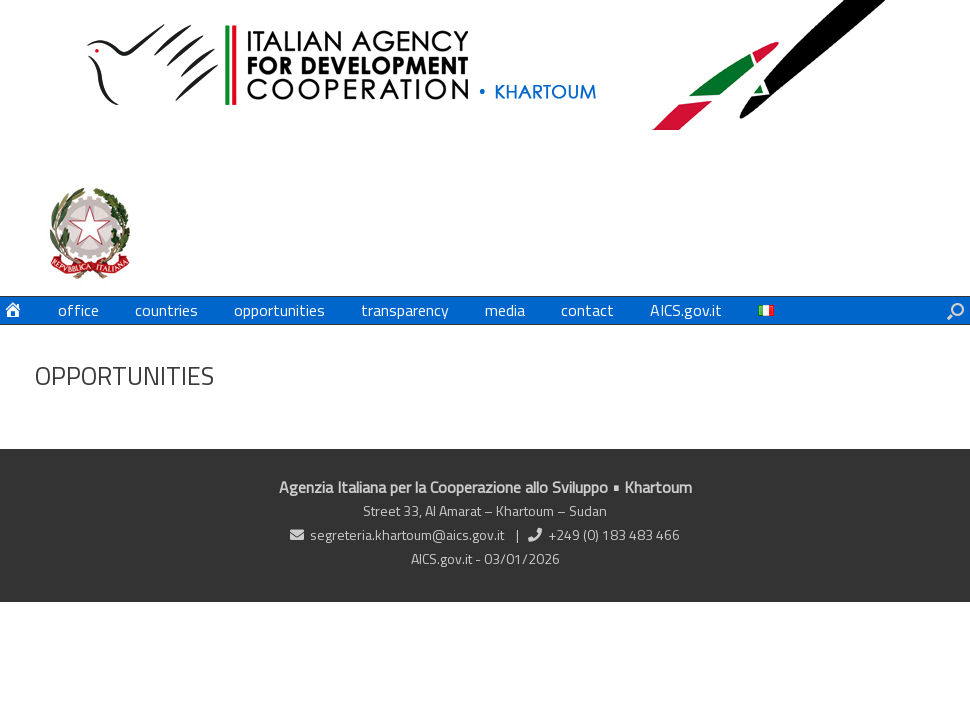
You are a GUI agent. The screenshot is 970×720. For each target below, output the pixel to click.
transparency (405, 310)
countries (166, 310)
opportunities (279, 310)
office (78, 310)
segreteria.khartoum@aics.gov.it (407, 534)
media (505, 310)
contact (587, 310)
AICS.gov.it (686, 310)
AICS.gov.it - (447, 558)
